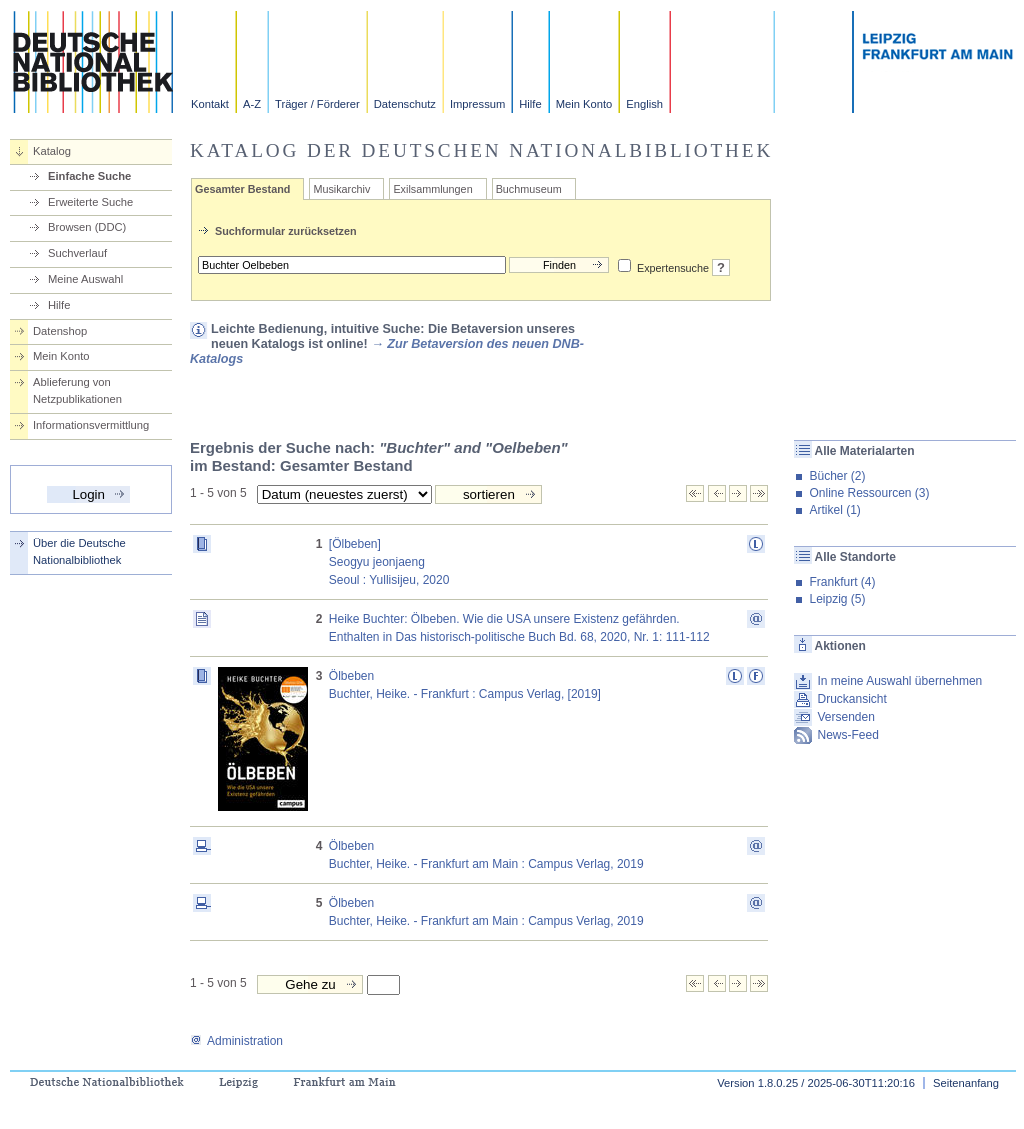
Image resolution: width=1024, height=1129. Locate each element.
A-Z (252, 104)
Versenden (845, 717)
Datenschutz (405, 104)
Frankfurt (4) (842, 582)
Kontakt (210, 104)
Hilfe (530, 104)
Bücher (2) (837, 476)
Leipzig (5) (837, 599)
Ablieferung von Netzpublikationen (77, 390)
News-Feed (847, 735)
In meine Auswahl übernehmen (899, 681)
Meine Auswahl (85, 279)
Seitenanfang (966, 1083)
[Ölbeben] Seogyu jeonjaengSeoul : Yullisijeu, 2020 (389, 562)
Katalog (52, 151)
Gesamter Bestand (242, 189)
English (644, 104)
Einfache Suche (89, 176)
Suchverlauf (77, 253)
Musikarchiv (341, 189)
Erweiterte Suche (90, 202)
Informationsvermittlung (91, 425)
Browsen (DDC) (87, 227)
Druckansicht (851, 699)
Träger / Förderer (317, 104)
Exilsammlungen (432, 189)
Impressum (477, 104)
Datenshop (60, 331)
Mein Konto (584, 104)
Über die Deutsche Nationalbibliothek (79, 551)
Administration (236, 1041)
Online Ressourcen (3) (869, 493)
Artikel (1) (834, 510)
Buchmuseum (529, 189)
